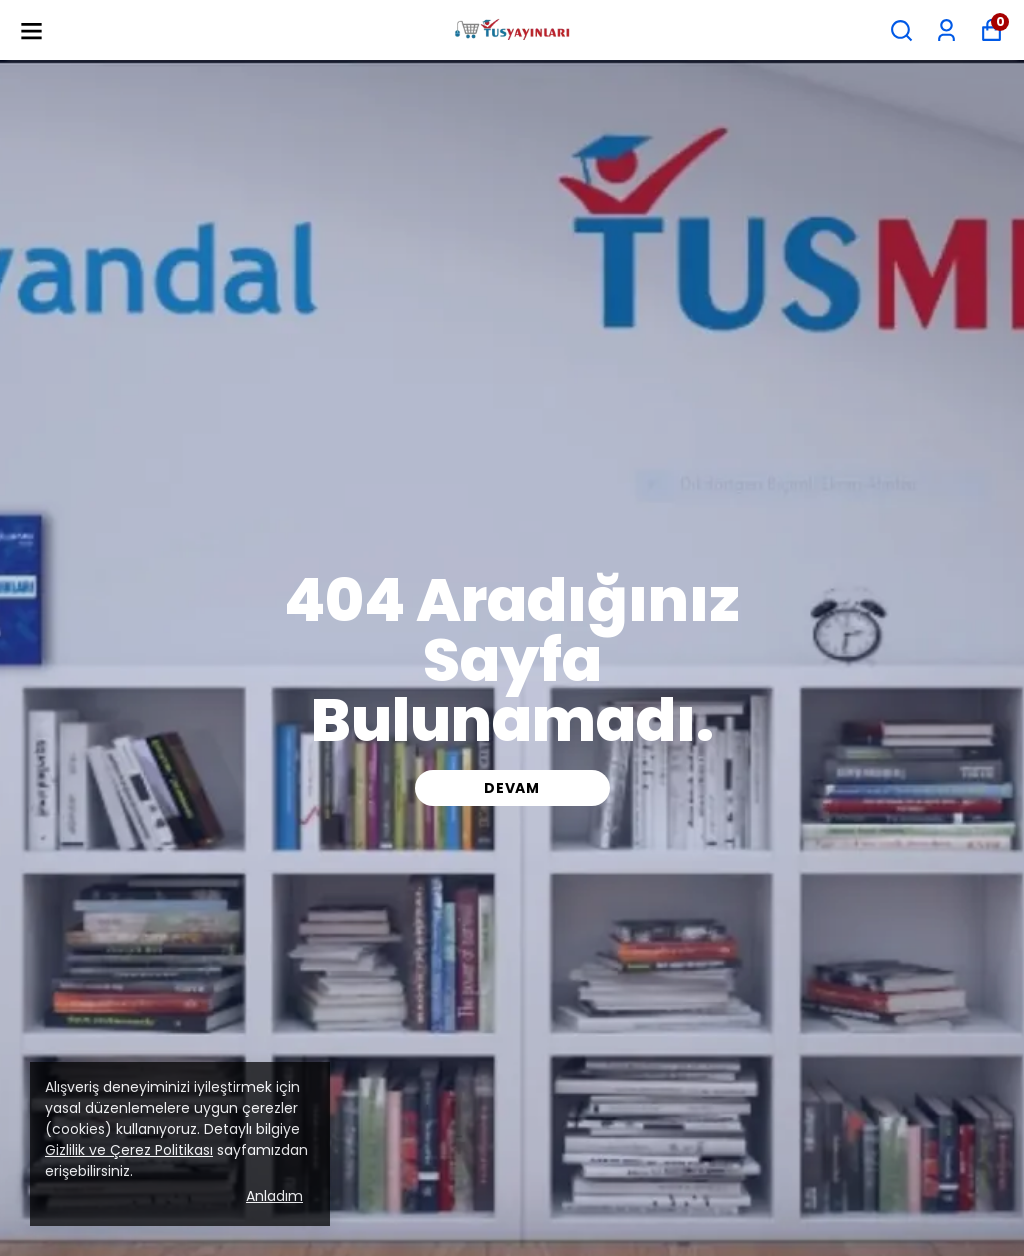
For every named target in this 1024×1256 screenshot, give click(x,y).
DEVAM (512, 788)
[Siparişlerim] (946, 30)
